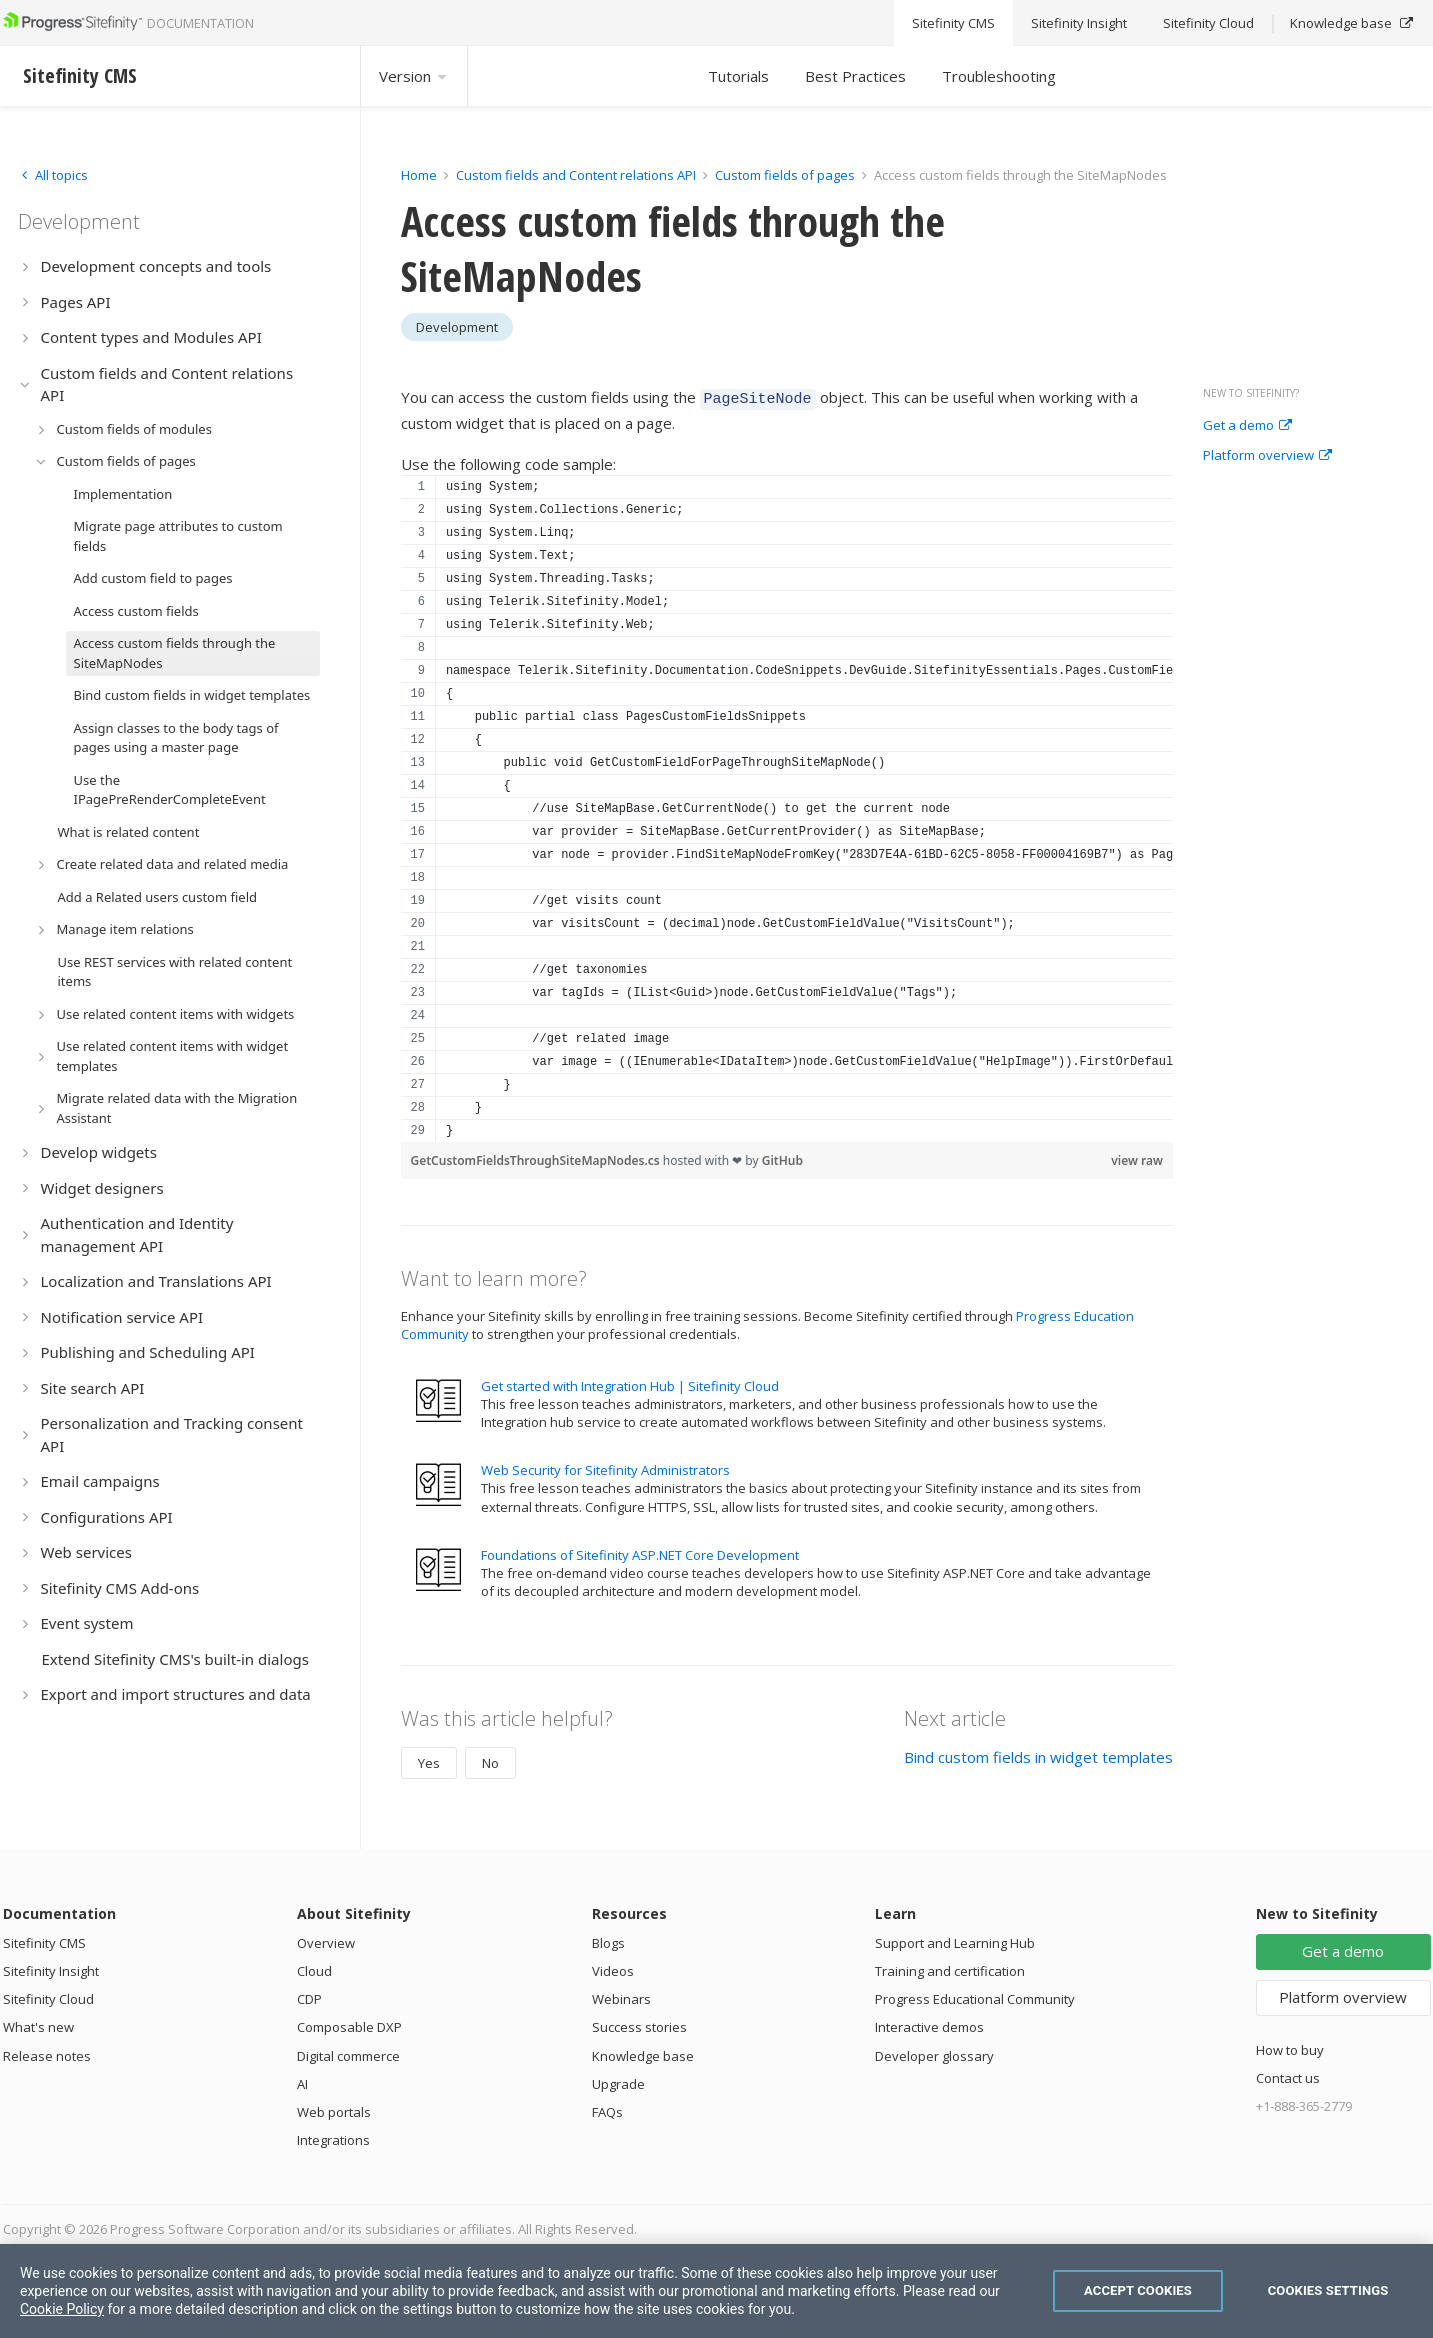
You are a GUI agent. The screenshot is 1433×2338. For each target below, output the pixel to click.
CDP (309, 1996)
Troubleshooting (999, 76)
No (490, 1760)
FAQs (607, 2109)
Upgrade (618, 2081)
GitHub (782, 1157)
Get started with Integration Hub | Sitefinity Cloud (630, 1383)
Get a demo (1247, 426)
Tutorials (738, 76)
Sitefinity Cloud (48, 1996)
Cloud (314, 1968)
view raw (1137, 1157)
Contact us (1288, 2075)
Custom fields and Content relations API (576, 175)
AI (302, 2081)
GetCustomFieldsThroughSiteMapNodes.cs (537, 1157)
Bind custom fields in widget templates (1038, 1754)
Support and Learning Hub (955, 1940)
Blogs (608, 1940)
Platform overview (1267, 456)
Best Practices (855, 76)
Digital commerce (348, 2053)
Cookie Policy (62, 2309)
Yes (429, 1760)
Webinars (621, 1996)
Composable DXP (349, 2024)
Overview (326, 1940)
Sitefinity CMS (44, 1940)
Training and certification (950, 1968)
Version (414, 76)
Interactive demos (929, 2024)
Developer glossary (934, 2053)
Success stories (639, 2024)
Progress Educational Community (975, 1996)
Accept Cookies (1138, 2290)
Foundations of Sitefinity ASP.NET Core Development (640, 1552)
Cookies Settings (1328, 2290)
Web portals (334, 2109)
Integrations (333, 2137)
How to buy (1290, 2047)
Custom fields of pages (785, 175)
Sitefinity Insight (51, 1968)
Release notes (47, 2053)
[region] (787, 805)
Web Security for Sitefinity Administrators (605, 1467)
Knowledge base (643, 2053)
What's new (38, 2024)
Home (419, 175)
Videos (613, 1968)
